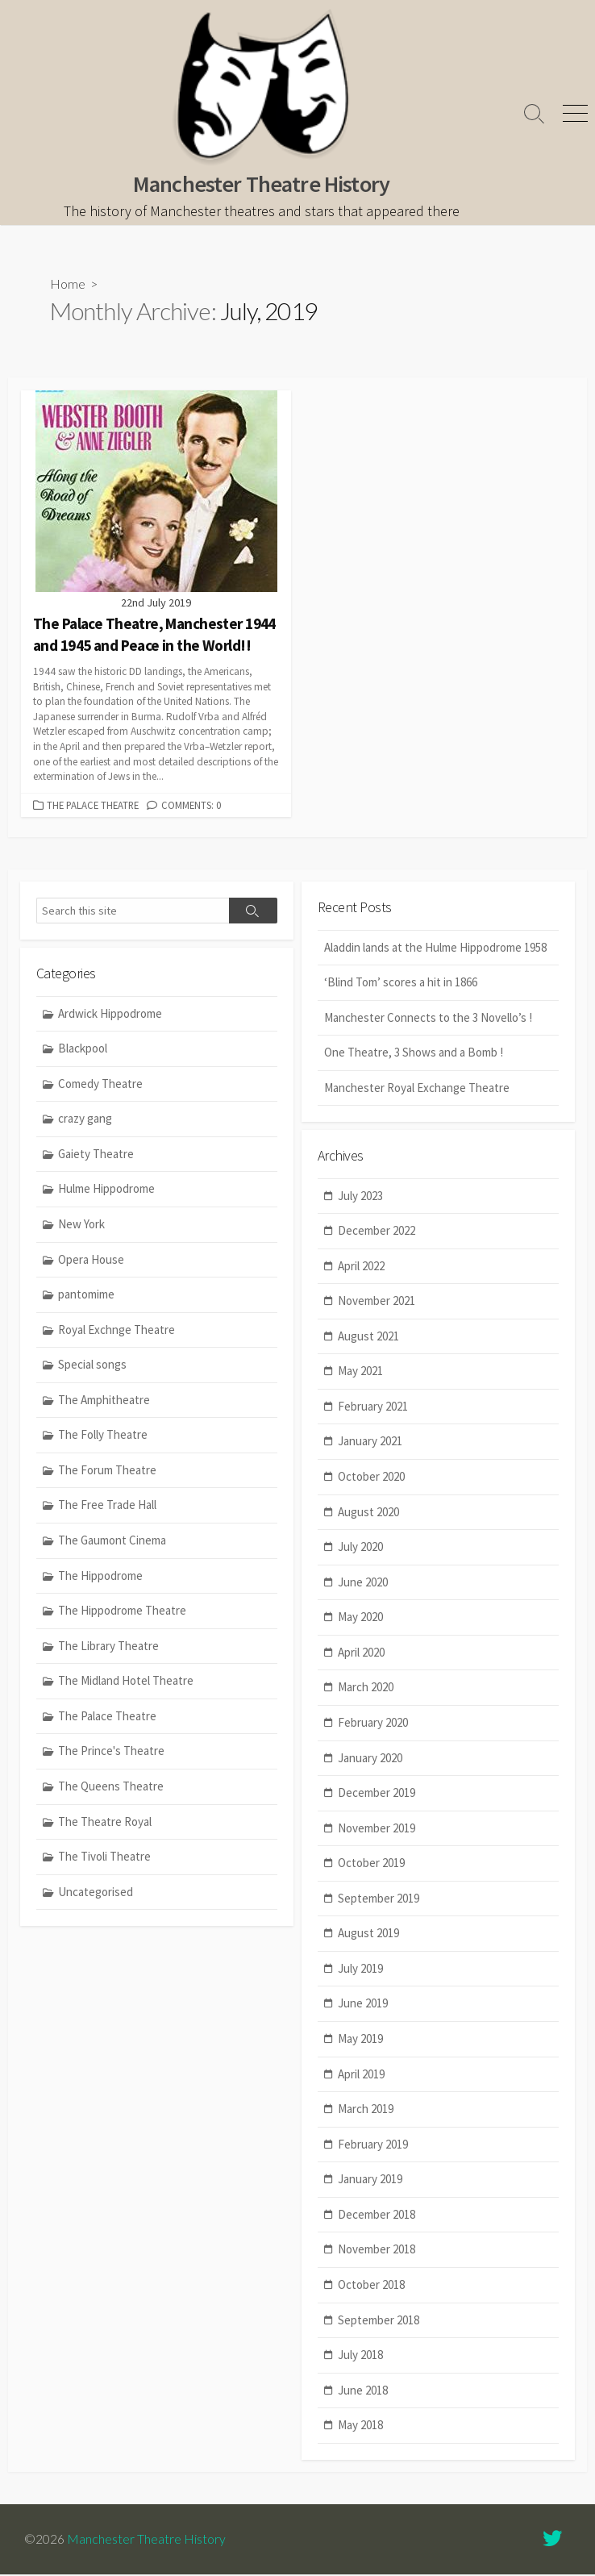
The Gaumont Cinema (112, 1541)
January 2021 (370, 1443)
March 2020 (365, 1689)
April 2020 (361, 1653)
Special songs (92, 1365)
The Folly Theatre (103, 1436)
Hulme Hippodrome (106, 1190)
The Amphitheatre (104, 1401)
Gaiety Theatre (96, 1155)
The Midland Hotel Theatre (125, 1682)
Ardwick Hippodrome (110, 1015)
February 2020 (373, 1724)
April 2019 (361, 2075)
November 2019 (376, 1829)
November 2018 (376, 2251)
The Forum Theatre (107, 1471)
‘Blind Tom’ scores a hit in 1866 (400, 983)
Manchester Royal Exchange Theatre (417, 1089)
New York (81, 1225)
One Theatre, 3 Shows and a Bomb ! (413, 1053)
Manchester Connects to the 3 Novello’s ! (428, 1019)
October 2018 (371, 2287)
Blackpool (82, 1049)
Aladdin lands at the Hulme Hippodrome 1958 (435, 949)
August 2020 (368, 1513)
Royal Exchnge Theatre (116, 1331)
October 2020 (371, 1478)
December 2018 (376, 2216)
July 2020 (360, 1549)
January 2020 (370, 1759)
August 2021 (368, 1337)
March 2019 (365, 2111)
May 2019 (360, 2041)
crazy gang (85, 1120)
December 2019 (376, 1795)
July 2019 (360, 1970)
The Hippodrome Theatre (122, 1611)
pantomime (86, 1295)
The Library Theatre (108, 1647)
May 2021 (360, 1373)
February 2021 (373, 1407)
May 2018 (360, 2427)
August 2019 (368, 1935)
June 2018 (363, 2391)
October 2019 (371, 1865)
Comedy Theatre (100, 1085)
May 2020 (360, 1619)
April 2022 (361, 1267)
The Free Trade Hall (107, 1506)
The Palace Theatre (93, 805)
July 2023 (360, 1197)
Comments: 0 (191, 805)
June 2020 (363, 1583)
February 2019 (373, 2145)
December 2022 (376, 1232)
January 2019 (370, 2181)
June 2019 (363, 2005)
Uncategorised (95, 1893)
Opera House (91, 1261)
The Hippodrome (100, 1577)
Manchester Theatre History (146, 2540)
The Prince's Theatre (111, 1752)
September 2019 (378, 1899)
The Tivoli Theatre (104, 1857)
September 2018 (378, 2321)
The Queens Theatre (111, 1787)
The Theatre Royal (105, 1823)
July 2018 (360, 2357)
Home (67, 284)
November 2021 (376, 1303)
